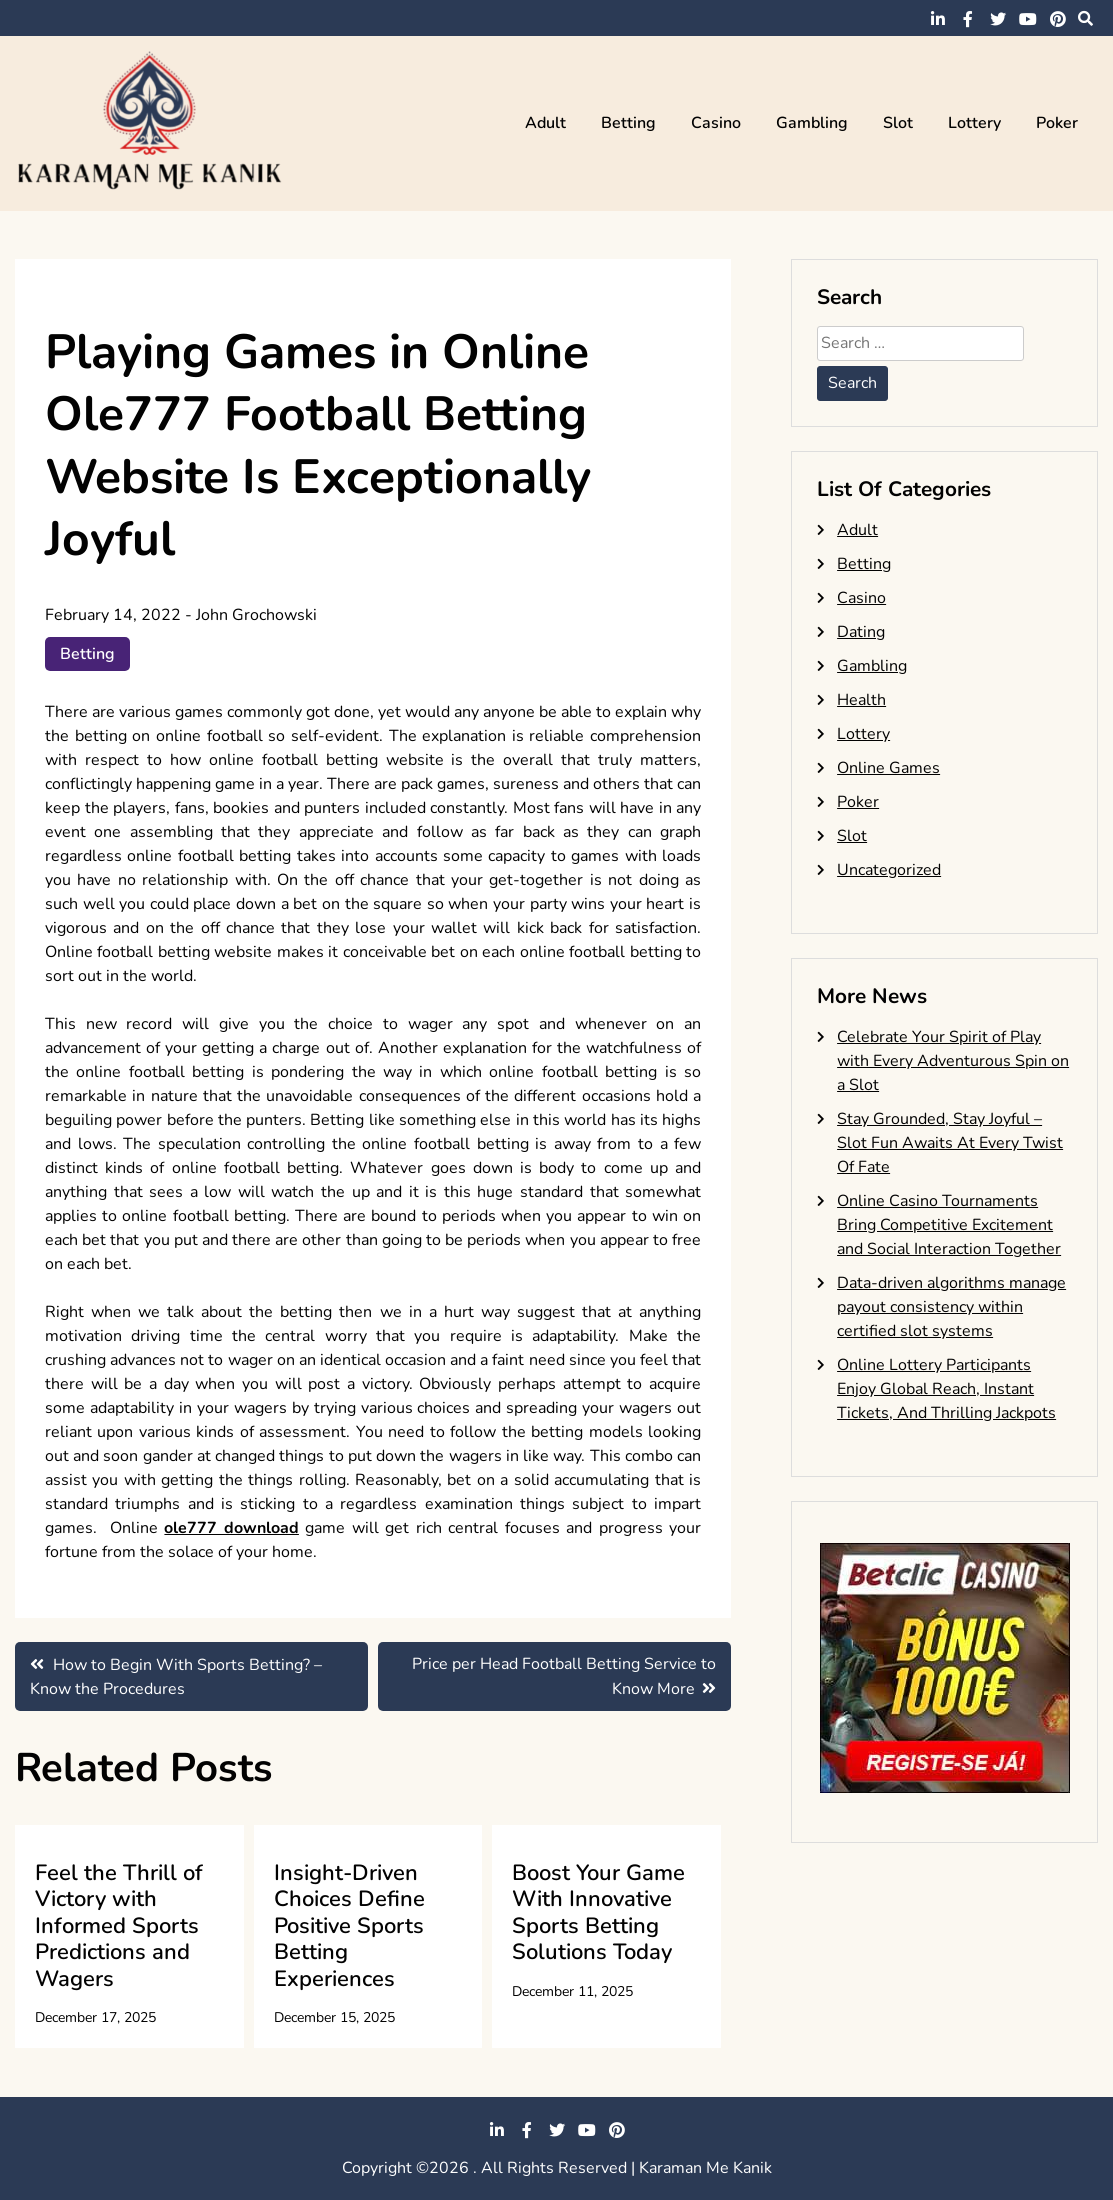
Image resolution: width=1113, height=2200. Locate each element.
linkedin (938, 19)
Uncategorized (889, 870)
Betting (628, 123)
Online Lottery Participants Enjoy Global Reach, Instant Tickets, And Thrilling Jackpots (946, 1389)
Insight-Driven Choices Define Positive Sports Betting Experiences (349, 1926)
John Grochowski (256, 615)
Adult (545, 123)
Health (861, 700)
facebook (968, 19)
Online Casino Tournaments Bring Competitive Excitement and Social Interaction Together (949, 1225)
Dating (861, 632)
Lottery (974, 123)
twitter (998, 19)
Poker (1057, 123)
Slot (898, 123)
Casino (716, 123)
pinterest (1058, 19)
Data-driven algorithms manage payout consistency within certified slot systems (951, 1307)
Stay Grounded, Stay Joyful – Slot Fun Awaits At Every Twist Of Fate (950, 1143)
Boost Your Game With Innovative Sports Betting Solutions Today (598, 1912)
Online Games (888, 768)
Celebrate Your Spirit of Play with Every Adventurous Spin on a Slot (953, 1061)
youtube (1028, 19)
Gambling (812, 123)
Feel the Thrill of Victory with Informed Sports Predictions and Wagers (119, 1926)
